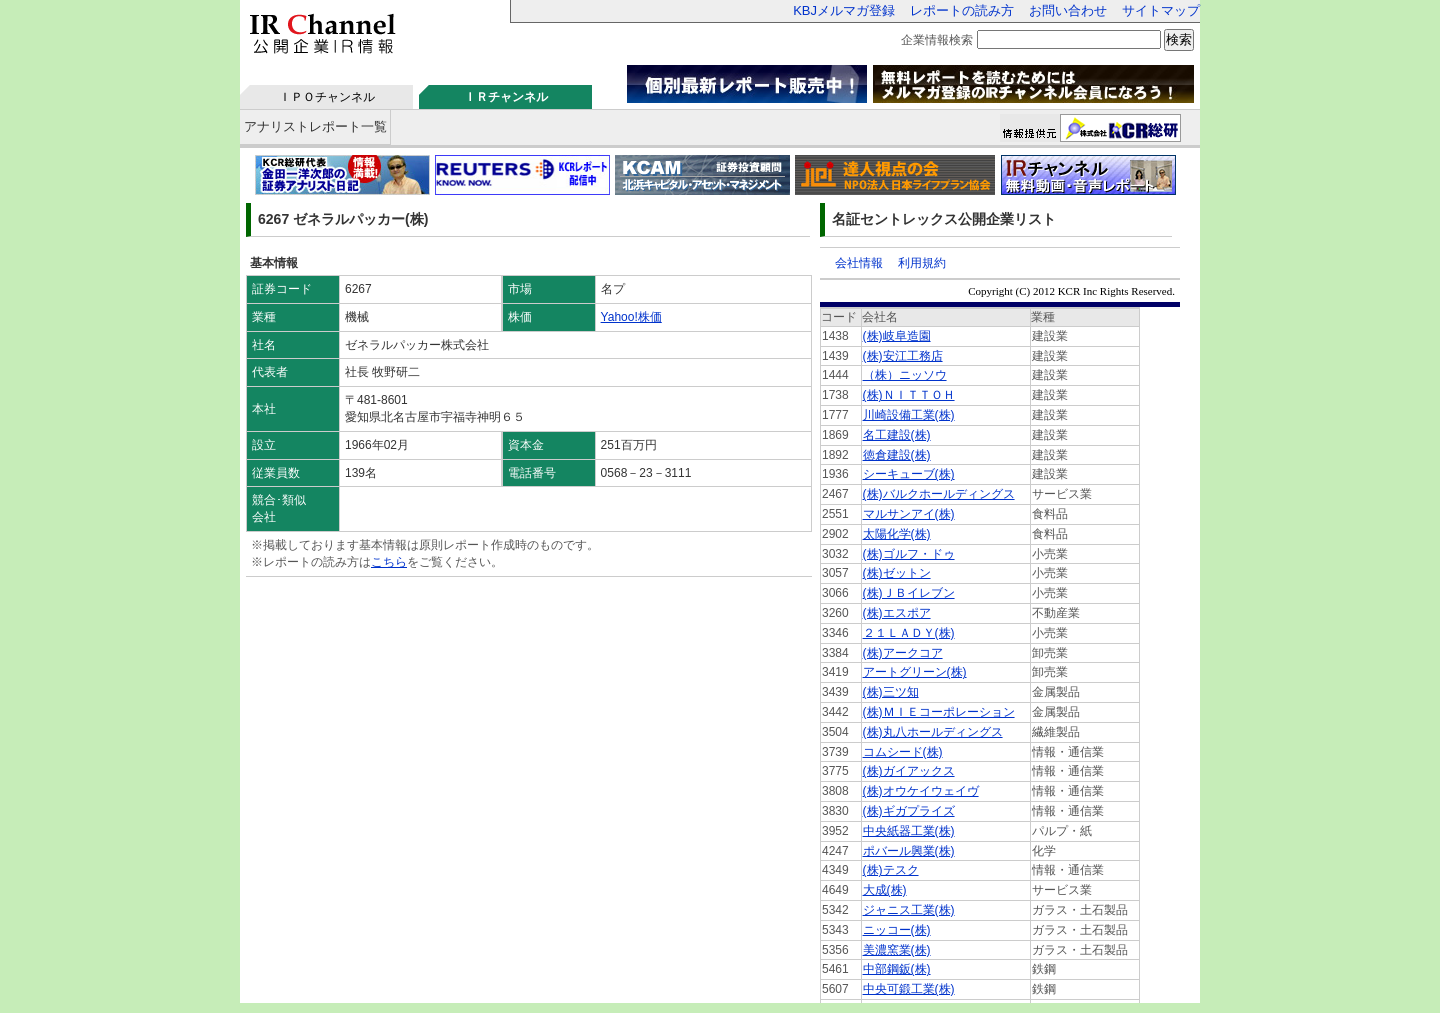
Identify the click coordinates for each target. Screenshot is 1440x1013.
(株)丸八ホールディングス (933, 732)
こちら (389, 562)
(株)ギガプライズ (909, 811)
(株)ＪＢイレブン (909, 593)
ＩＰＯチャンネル (327, 97)
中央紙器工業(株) (909, 831)
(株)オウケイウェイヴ (921, 791)
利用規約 (922, 263)
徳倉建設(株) (897, 455)
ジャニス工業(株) (909, 910)
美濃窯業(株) (897, 950)
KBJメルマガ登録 (844, 10)
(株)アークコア (903, 653)
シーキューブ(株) (909, 474)
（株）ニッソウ (905, 375)
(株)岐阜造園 (897, 336)
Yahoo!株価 (631, 317)
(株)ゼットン (897, 573)
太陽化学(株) (897, 534)
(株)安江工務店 (903, 356)
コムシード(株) (903, 752)
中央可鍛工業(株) (909, 989)
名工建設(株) (897, 435)
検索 (1179, 39)
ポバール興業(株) (909, 851)
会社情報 (859, 263)
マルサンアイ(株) (909, 514)
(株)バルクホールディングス (939, 494)
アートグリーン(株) (915, 672)
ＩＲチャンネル (506, 97)
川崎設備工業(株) (909, 415)
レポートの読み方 (962, 10)
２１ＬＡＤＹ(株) (909, 633)
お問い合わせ (1068, 10)
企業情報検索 (937, 40)
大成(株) (885, 890)
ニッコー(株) (897, 930)
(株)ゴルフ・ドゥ (909, 554)
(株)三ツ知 (891, 692)
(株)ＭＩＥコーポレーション (939, 712)
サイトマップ (1161, 10)
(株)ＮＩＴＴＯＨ (909, 395)
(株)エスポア (897, 613)
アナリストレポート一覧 (315, 126)
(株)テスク (891, 870)
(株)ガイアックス (909, 771)
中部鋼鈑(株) (897, 969)
